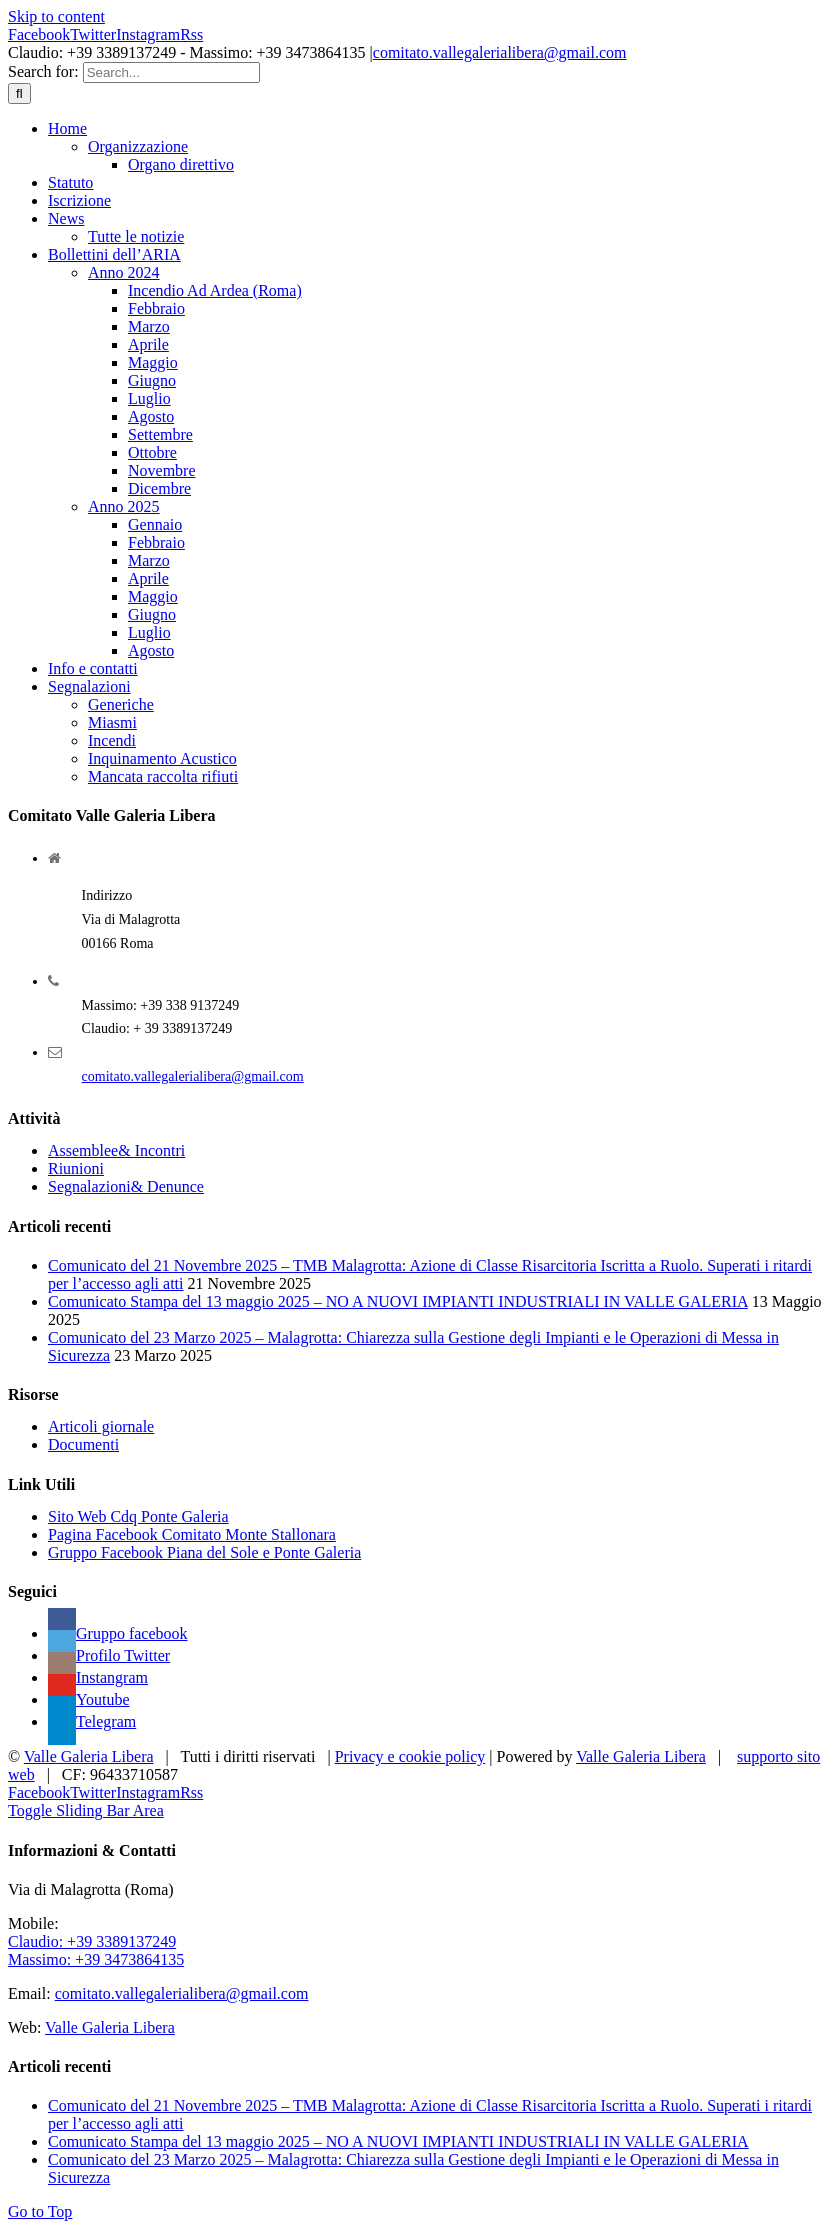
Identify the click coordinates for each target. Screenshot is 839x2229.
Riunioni (76, 1168)
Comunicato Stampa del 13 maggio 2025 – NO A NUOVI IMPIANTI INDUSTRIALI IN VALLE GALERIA (398, 1301)
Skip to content (56, 16)
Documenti (83, 1444)
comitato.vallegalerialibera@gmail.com (500, 52)
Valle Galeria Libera (89, 1756)
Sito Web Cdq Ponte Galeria (138, 1516)
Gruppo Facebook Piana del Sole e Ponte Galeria (204, 1552)
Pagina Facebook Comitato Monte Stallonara (192, 1534)
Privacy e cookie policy (410, 1756)
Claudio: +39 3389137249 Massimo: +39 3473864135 (96, 1950)
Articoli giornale (101, 1426)
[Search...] (171, 72)
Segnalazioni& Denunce (126, 1186)
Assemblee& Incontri (116, 1150)
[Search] (19, 93)
